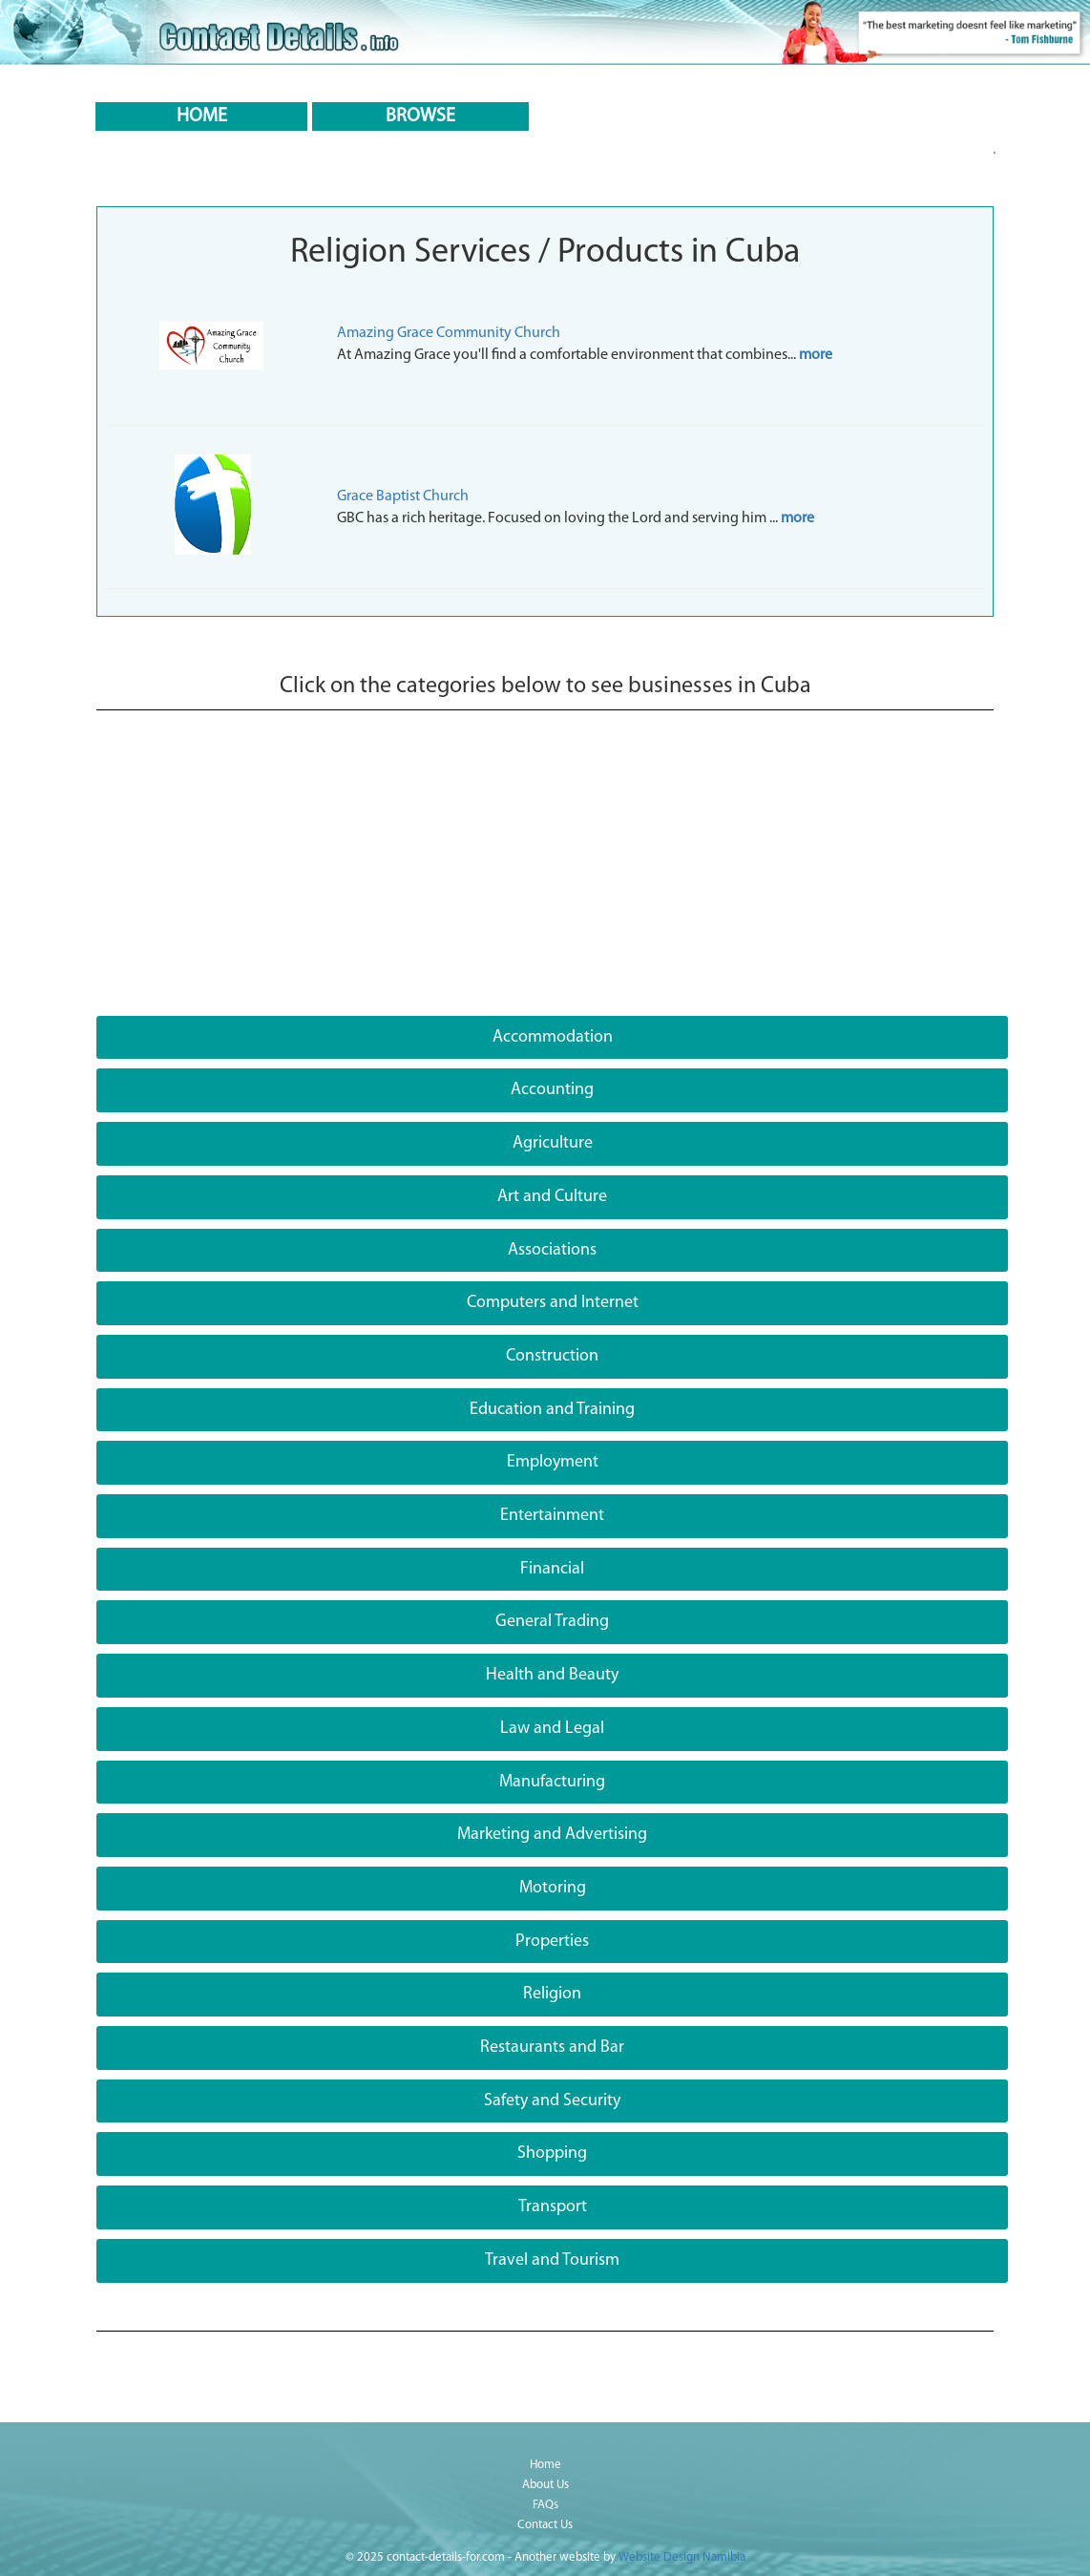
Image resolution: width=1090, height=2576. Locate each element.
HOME (202, 116)
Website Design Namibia (681, 2557)
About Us (545, 2485)
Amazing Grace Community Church (448, 333)
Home (545, 2465)
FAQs (545, 2505)
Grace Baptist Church (403, 496)
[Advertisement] (545, 872)
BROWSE (420, 116)
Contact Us (545, 2525)
